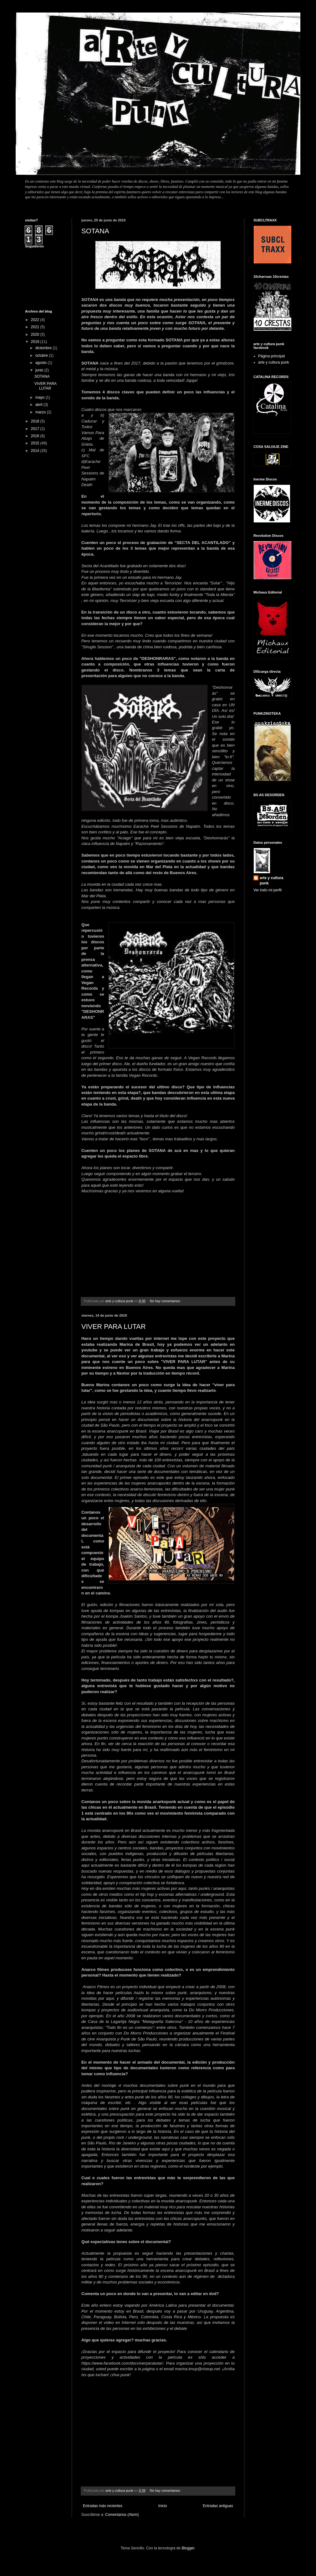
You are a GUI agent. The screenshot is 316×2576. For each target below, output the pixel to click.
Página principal (271, 356)
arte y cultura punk (273, 362)
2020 (35, 334)
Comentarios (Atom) (122, 2514)
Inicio (162, 2506)
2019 (35, 341)
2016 (35, 436)
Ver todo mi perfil (267, 890)
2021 (35, 327)
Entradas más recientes (102, 2506)
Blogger (187, 2548)
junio (39, 370)
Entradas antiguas (218, 2506)
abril (39, 404)
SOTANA (95, 231)
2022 (35, 320)
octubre (42, 355)
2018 (35, 421)
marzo (41, 412)
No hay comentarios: (166, 1301)
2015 (35, 443)
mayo (40, 397)
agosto (41, 362)
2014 (35, 450)
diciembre (44, 348)
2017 (35, 429)
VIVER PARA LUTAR (113, 1326)
